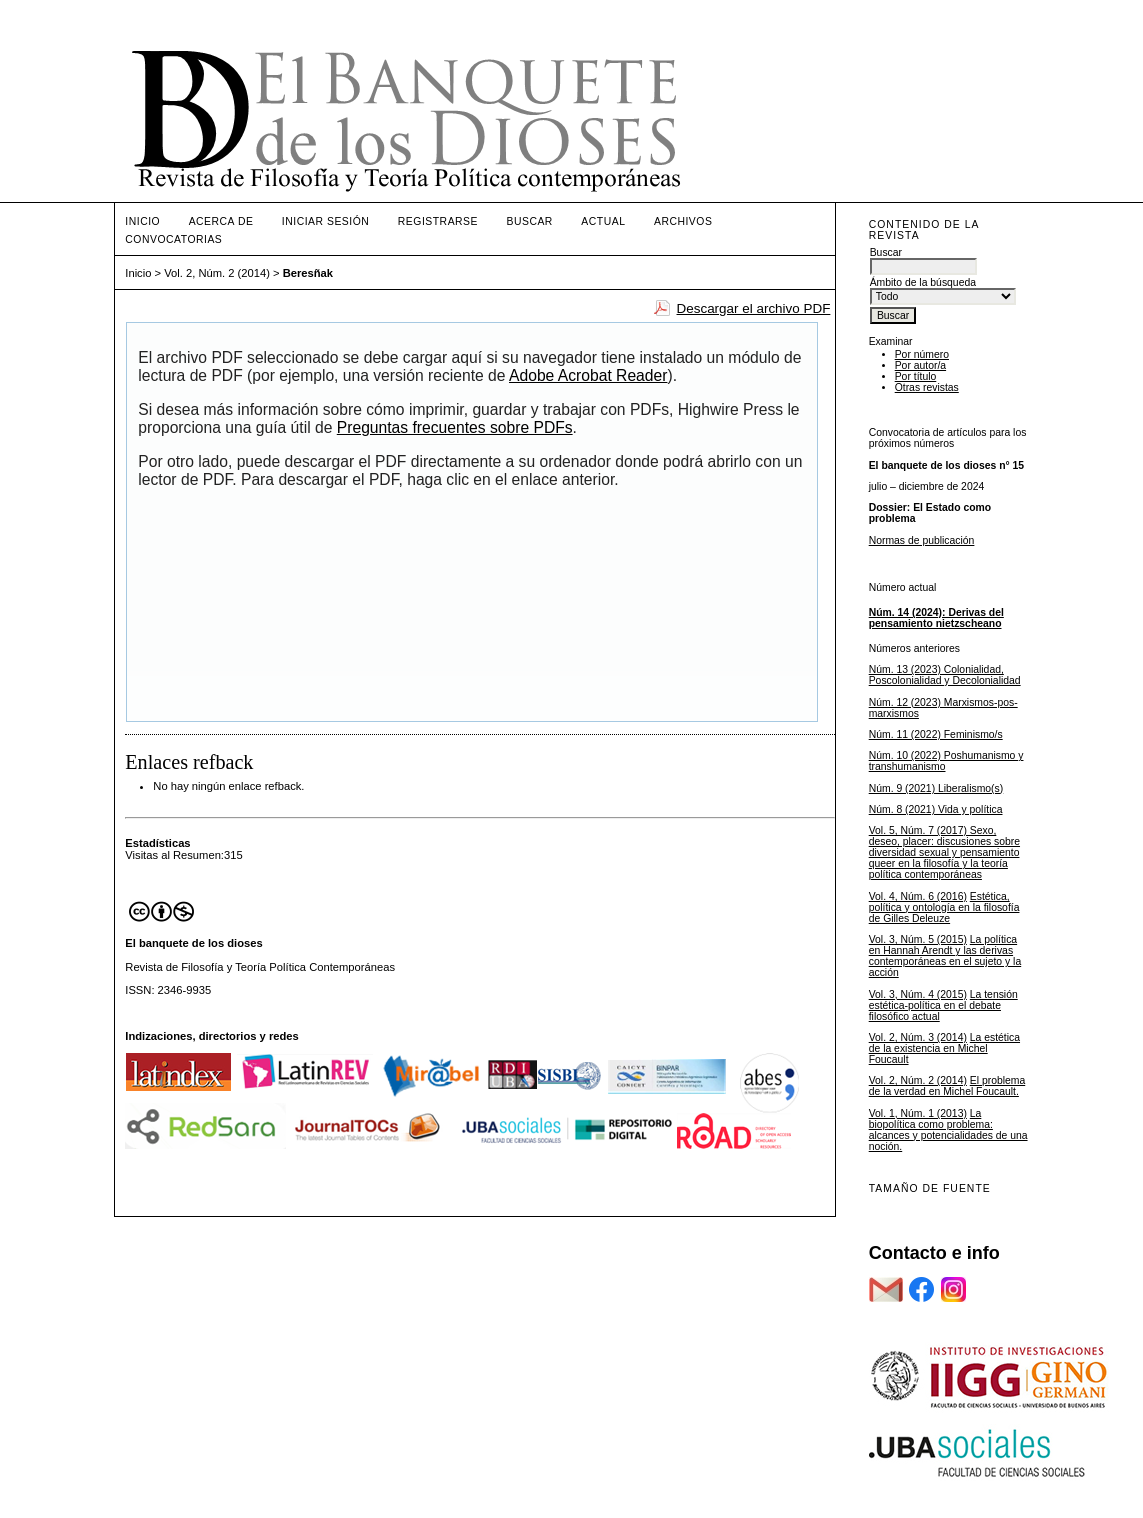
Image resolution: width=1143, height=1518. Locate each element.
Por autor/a (920, 365)
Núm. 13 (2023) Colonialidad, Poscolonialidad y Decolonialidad (945, 675)
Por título (916, 376)
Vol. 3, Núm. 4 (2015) (918, 994)
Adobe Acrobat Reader (588, 375)
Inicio (142, 221)
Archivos (683, 221)
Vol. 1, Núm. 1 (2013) (918, 1113)
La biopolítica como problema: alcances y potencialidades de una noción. (948, 1130)
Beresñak (308, 273)
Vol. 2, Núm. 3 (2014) (918, 1037)
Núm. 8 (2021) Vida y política (936, 809)
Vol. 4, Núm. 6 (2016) (918, 896)
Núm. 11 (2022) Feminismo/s (936, 734)
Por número (922, 354)
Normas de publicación (922, 540)
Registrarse (438, 221)
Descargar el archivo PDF (754, 308)
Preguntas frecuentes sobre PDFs (455, 427)
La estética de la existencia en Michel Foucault (944, 1048)
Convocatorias (173, 239)
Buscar (529, 221)
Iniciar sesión (326, 221)
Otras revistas (927, 387)
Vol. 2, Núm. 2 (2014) (918, 1080)
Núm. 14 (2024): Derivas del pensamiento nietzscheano (936, 618)
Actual (603, 221)
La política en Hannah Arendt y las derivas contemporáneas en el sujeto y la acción (945, 956)
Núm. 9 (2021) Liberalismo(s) (936, 788)
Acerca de (221, 221)
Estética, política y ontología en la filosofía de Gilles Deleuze (944, 907)
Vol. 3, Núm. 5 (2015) (918, 939)
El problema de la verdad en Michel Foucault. (947, 1086)
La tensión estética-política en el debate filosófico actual (943, 1005)
